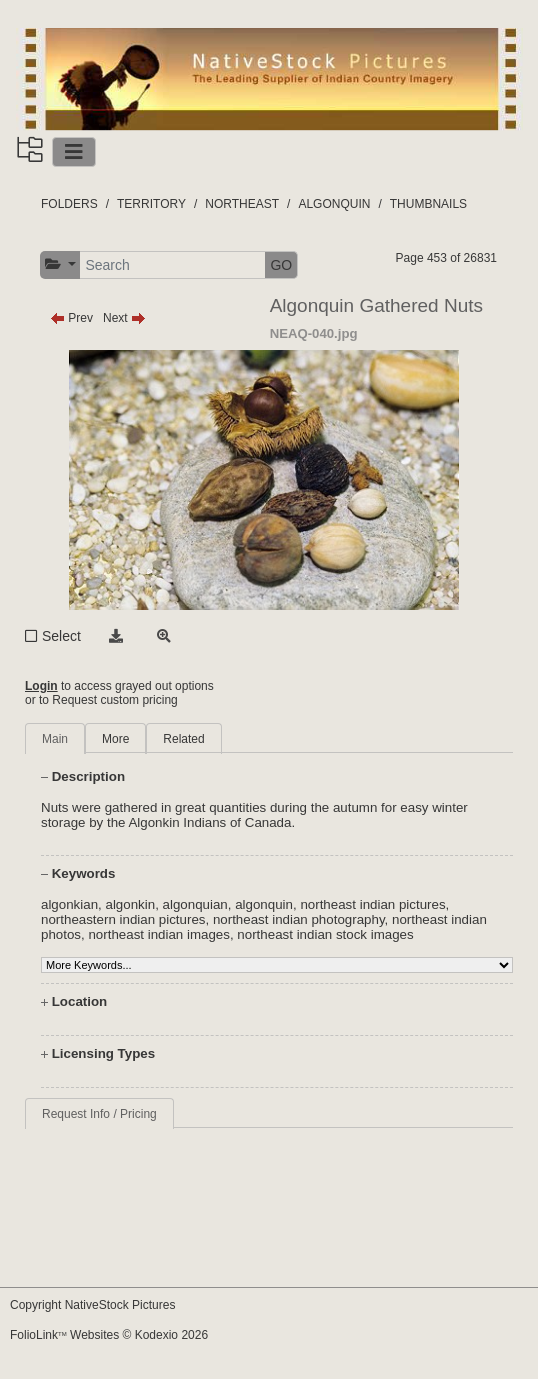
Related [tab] (183, 739)
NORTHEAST (242, 204)
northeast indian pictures (372, 904)
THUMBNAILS (428, 204)
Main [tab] (55, 739)
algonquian (195, 904)
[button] (60, 264)
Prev (71, 318)
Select (61, 636)
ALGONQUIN (334, 204)
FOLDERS (69, 204)
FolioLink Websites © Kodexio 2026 (109, 1335)
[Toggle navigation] (74, 152)
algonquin (264, 904)
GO (281, 265)
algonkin (130, 904)
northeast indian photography (299, 919)
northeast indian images (159, 934)
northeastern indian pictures (123, 919)
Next (124, 318)
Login (41, 686)
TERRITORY (151, 204)
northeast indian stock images (325, 934)
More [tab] (115, 739)
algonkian (69, 904)
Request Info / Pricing (99, 1114)
